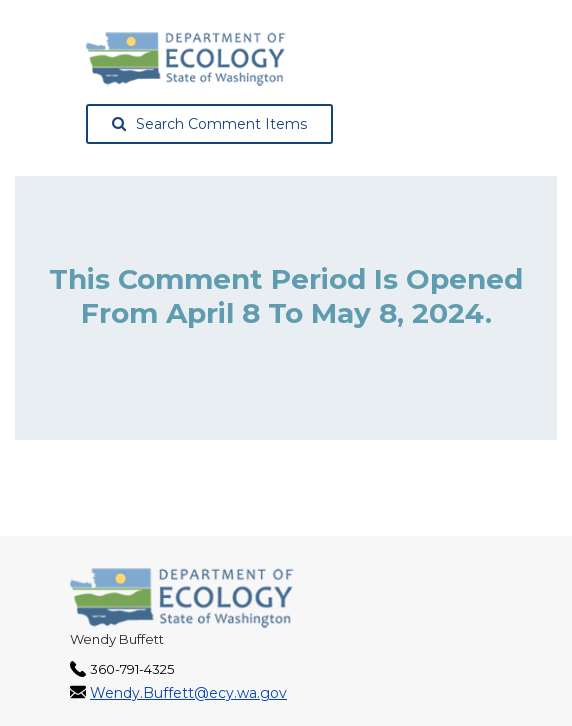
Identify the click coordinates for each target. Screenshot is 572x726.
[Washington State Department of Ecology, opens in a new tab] (186, 59)
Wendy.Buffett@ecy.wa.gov (188, 693)
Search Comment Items (209, 124)
